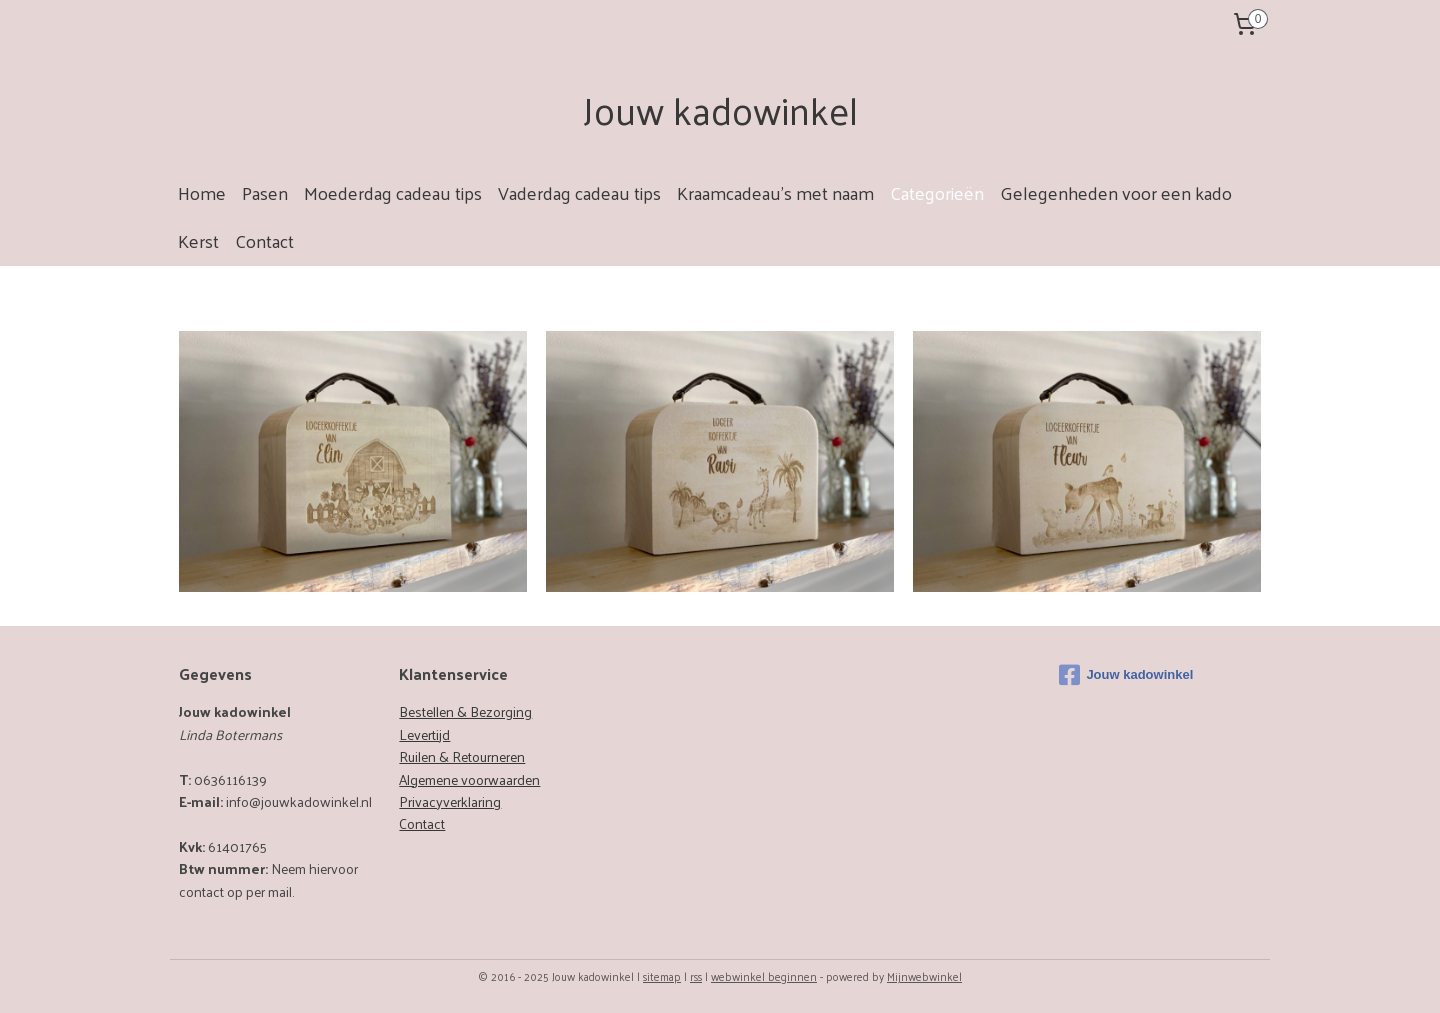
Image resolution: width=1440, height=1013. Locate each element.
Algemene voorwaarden (469, 779)
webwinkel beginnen (764, 976)
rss (696, 976)
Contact (264, 240)
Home (202, 192)
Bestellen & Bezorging (465, 711)
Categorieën (937, 192)
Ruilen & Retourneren (462, 756)
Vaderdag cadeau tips (579, 192)
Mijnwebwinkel (924, 976)
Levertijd (424, 734)
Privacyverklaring (450, 801)
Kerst (198, 240)
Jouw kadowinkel (1126, 675)
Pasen (265, 192)
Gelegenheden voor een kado (1116, 192)
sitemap (662, 976)
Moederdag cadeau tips (393, 192)
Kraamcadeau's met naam (775, 192)
